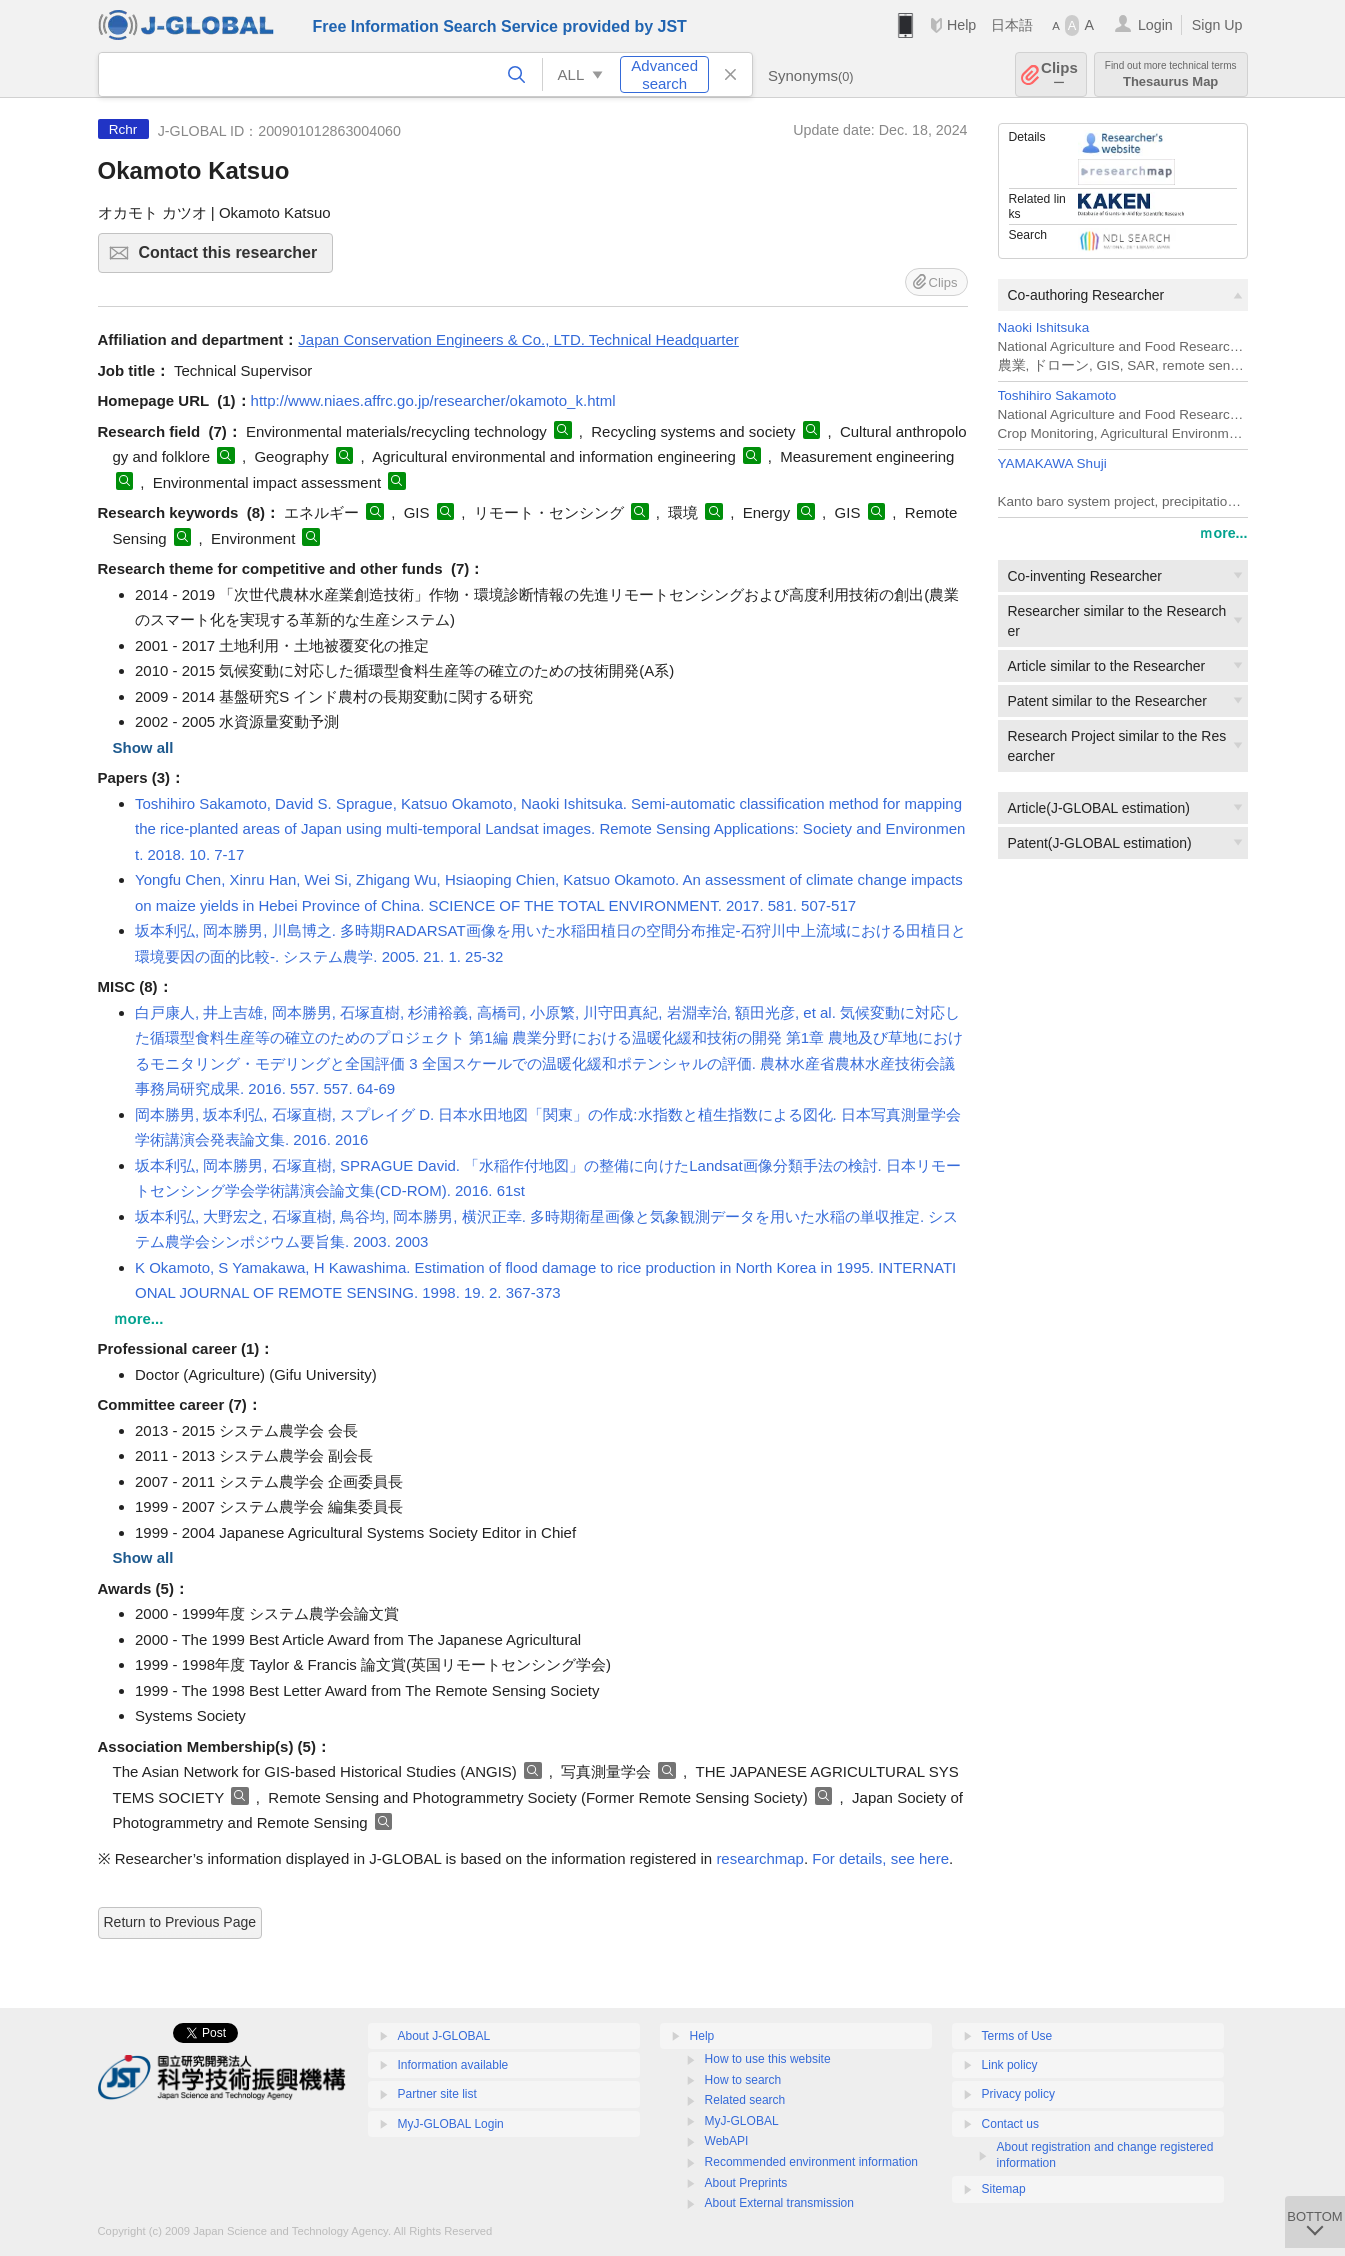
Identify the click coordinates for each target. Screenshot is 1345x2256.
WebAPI (727, 2141)
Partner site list (437, 2094)
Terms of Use (1017, 2036)
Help (961, 25)
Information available (453, 2065)
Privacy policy (1018, 2094)
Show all (143, 747)
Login (1155, 25)
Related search (745, 2100)
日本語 (1012, 25)
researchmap (760, 1858)
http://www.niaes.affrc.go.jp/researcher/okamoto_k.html (433, 400)
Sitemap (1004, 2189)
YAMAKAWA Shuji (1052, 463)
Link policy (1010, 2065)
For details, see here (880, 1858)
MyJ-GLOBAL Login (451, 2124)
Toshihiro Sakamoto (1057, 395)
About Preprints (746, 2183)
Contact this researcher (233, 258)
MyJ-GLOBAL (742, 2121)
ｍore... (1223, 533)
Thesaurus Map (1171, 74)
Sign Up (1217, 25)
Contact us (1010, 2124)
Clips (1059, 74)
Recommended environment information (811, 2162)
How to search (743, 2080)
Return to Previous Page (180, 1922)
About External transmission (779, 2203)
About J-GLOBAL (444, 2036)
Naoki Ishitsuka (1044, 327)
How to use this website (768, 2059)
